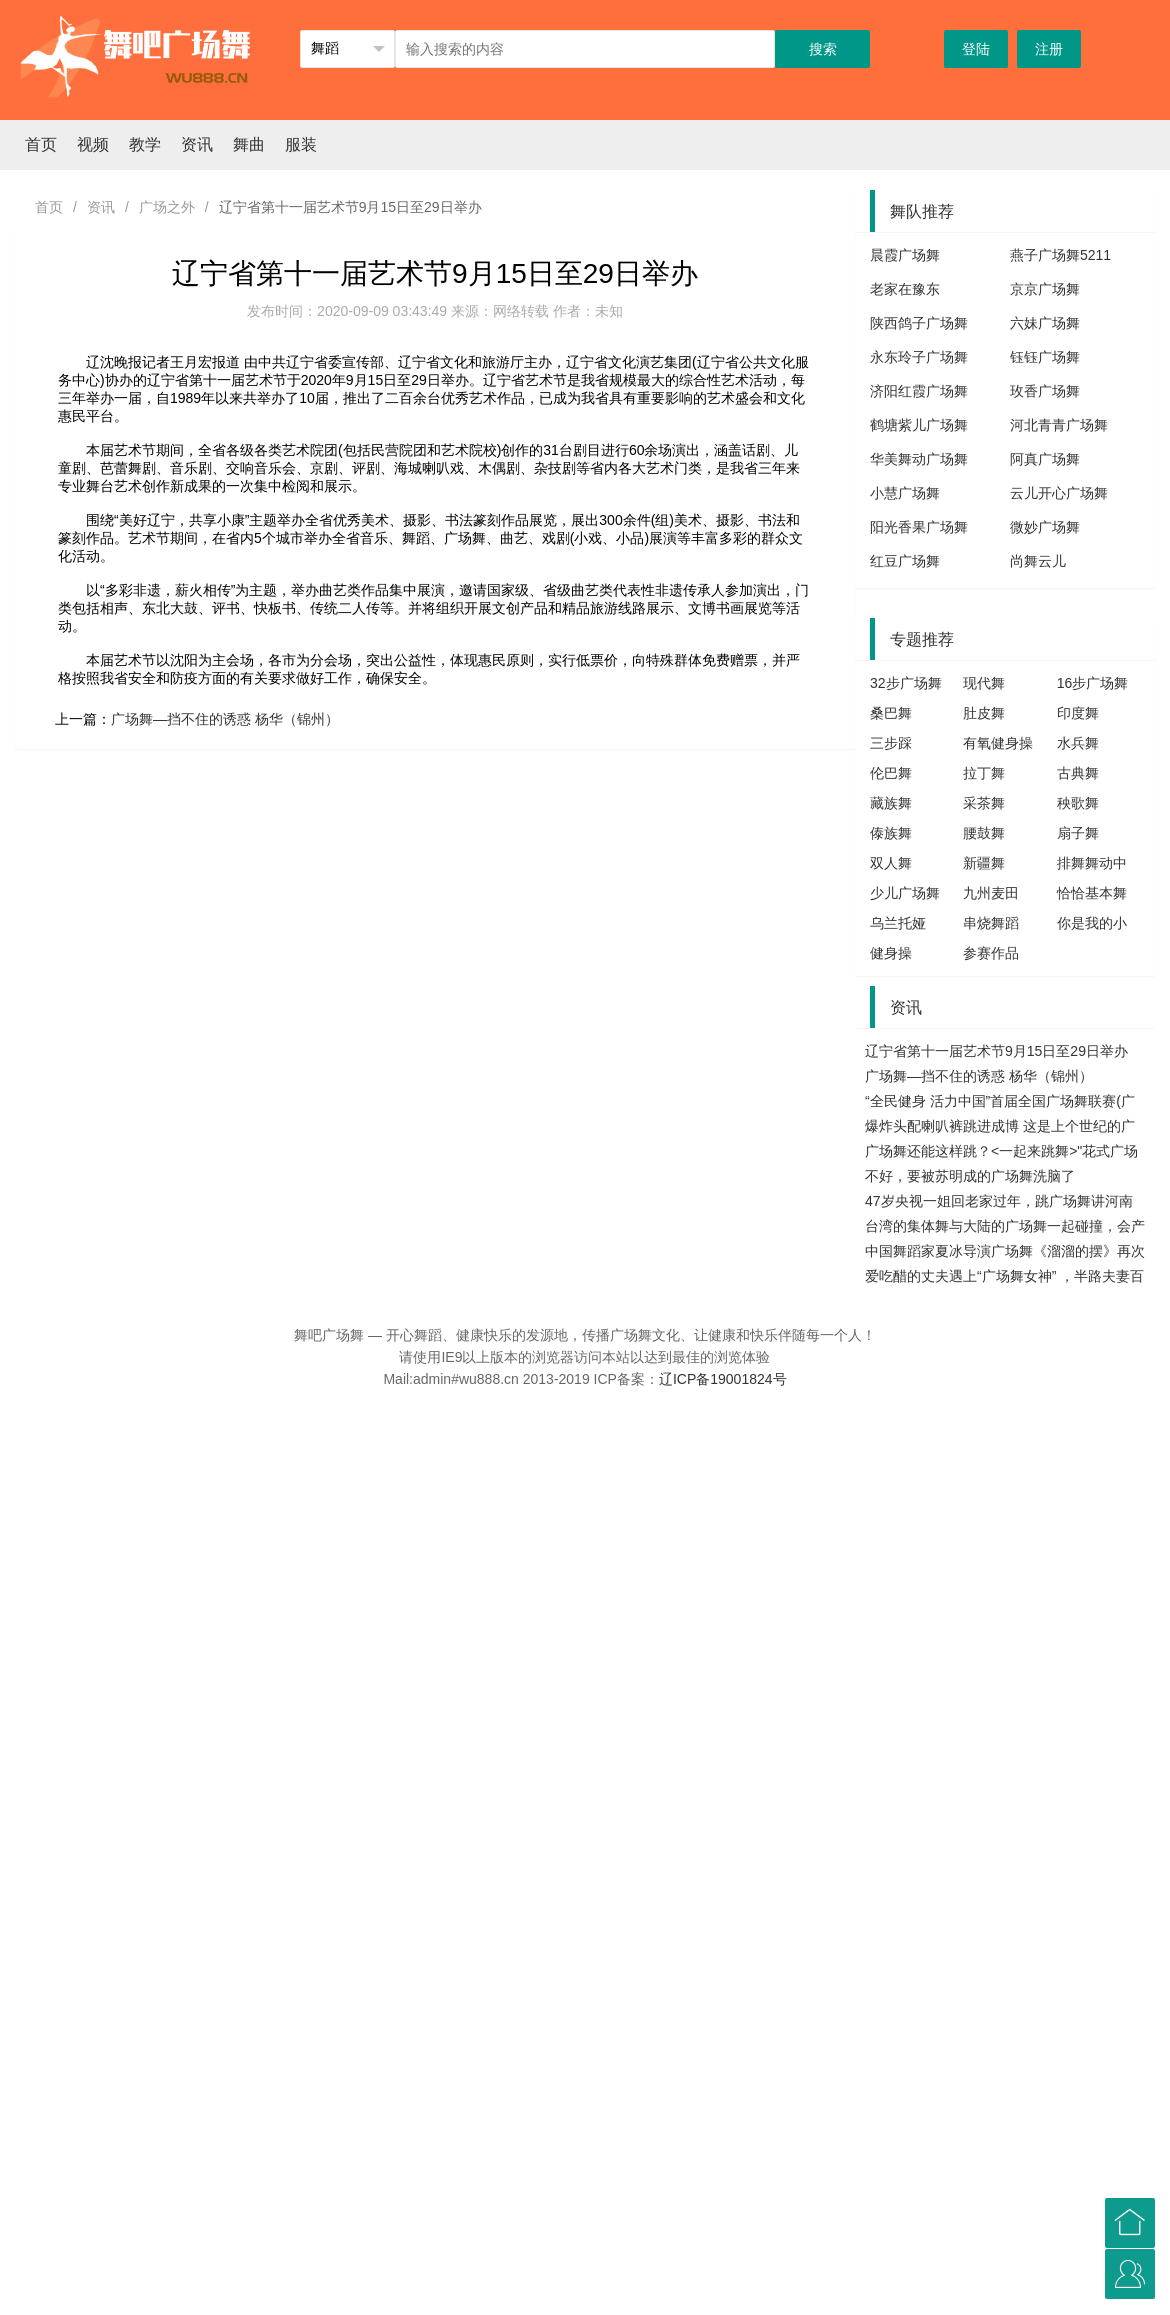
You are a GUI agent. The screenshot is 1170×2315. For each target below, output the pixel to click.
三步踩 (891, 743)
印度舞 (1078, 713)
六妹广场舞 (1045, 323)
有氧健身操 (998, 743)
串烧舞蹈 (991, 923)
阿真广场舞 (1045, 459)
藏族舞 (891, 803)
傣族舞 (891, 833)
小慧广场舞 (905, 493)
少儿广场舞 (905, 893)
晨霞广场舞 (905, 255)
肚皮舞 (984, 713)
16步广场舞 (1093, 683)
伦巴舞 (891, 773)
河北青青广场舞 (1059, 425)
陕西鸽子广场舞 (919, 323)
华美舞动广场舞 (919, 459)
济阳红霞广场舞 (919, 391)
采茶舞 (984, 803)
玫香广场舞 (1045, 391)
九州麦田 (991, 893)
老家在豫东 (905, 289)
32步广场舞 (906, 683)
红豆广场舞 (905, 561)
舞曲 (249, 144)
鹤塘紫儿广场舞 (919, 425)
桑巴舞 (891, 713)
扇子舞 (1078, 833)
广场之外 (167, 207)
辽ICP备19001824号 (723, 1379)
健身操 (891, 953)
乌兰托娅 (898, 923)
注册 (1049, 49)
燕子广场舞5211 (1060, 255)
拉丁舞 (984, 773)
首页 (41, 144)
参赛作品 (991, 953)
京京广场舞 (1045, 289)
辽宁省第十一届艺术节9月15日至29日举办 (996, 1051)
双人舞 (891, 863)
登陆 (976, 49)
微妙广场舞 (1045, 527)
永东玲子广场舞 (919, 357)
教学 (145, 144)
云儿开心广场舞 (1059, 493)
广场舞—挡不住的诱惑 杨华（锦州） (225, 719)
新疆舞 (984, 863)
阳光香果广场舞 (919, 527)
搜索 (823, 49)
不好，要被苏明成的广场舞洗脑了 (970, 1176)
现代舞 (984, 683)
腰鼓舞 (984, 833)
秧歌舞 (1078, 803)
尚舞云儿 (1038, 561)
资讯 (197, 144)
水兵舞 (1078, 743)
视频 (93, 144)
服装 (301, 144)
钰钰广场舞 (1045, 357)
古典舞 (1078, 773)
